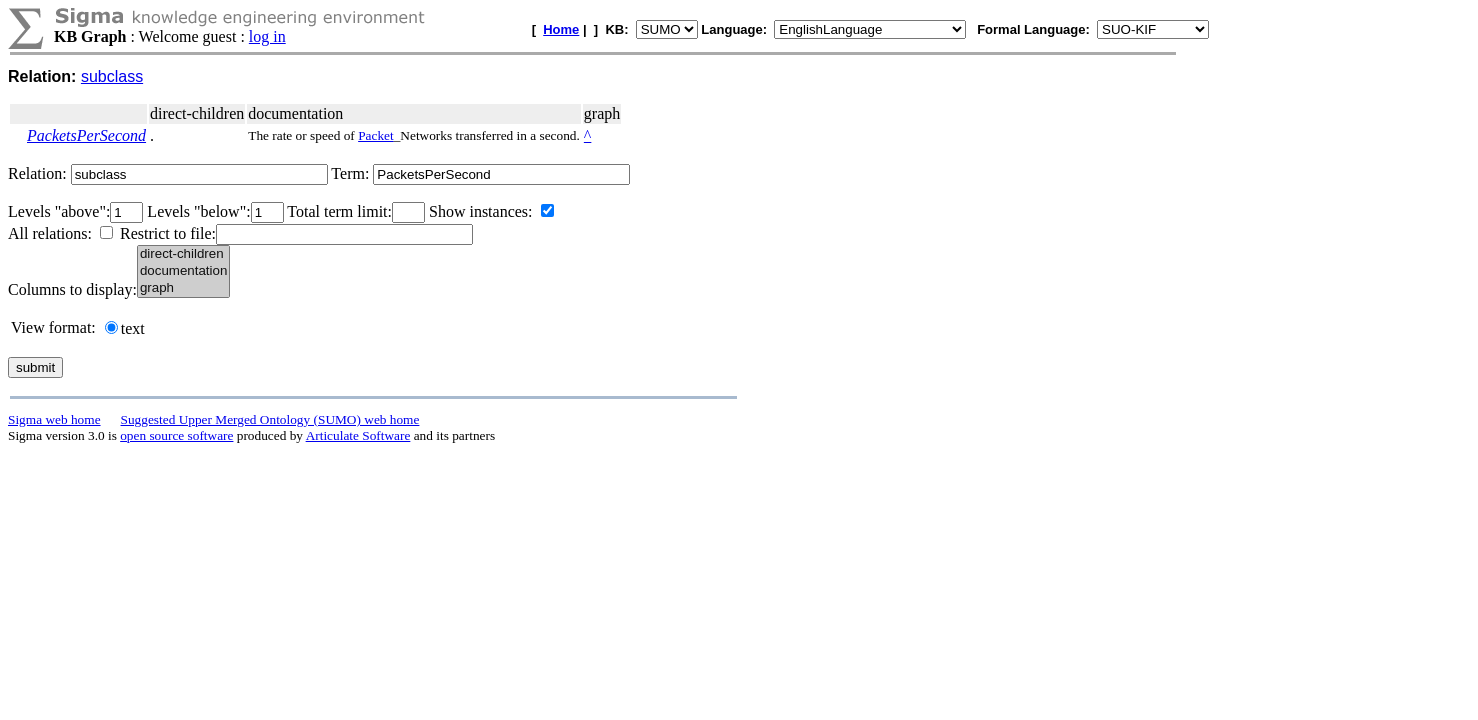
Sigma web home (54, 419)
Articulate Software (358, 435)
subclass (112, 76)
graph (183, 288)
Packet (376, 135)
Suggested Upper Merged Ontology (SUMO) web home (270, 419)
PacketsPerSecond (86, 135)
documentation (183, 271)
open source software (176, 435)
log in (267, 36)
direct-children (183, 254)
